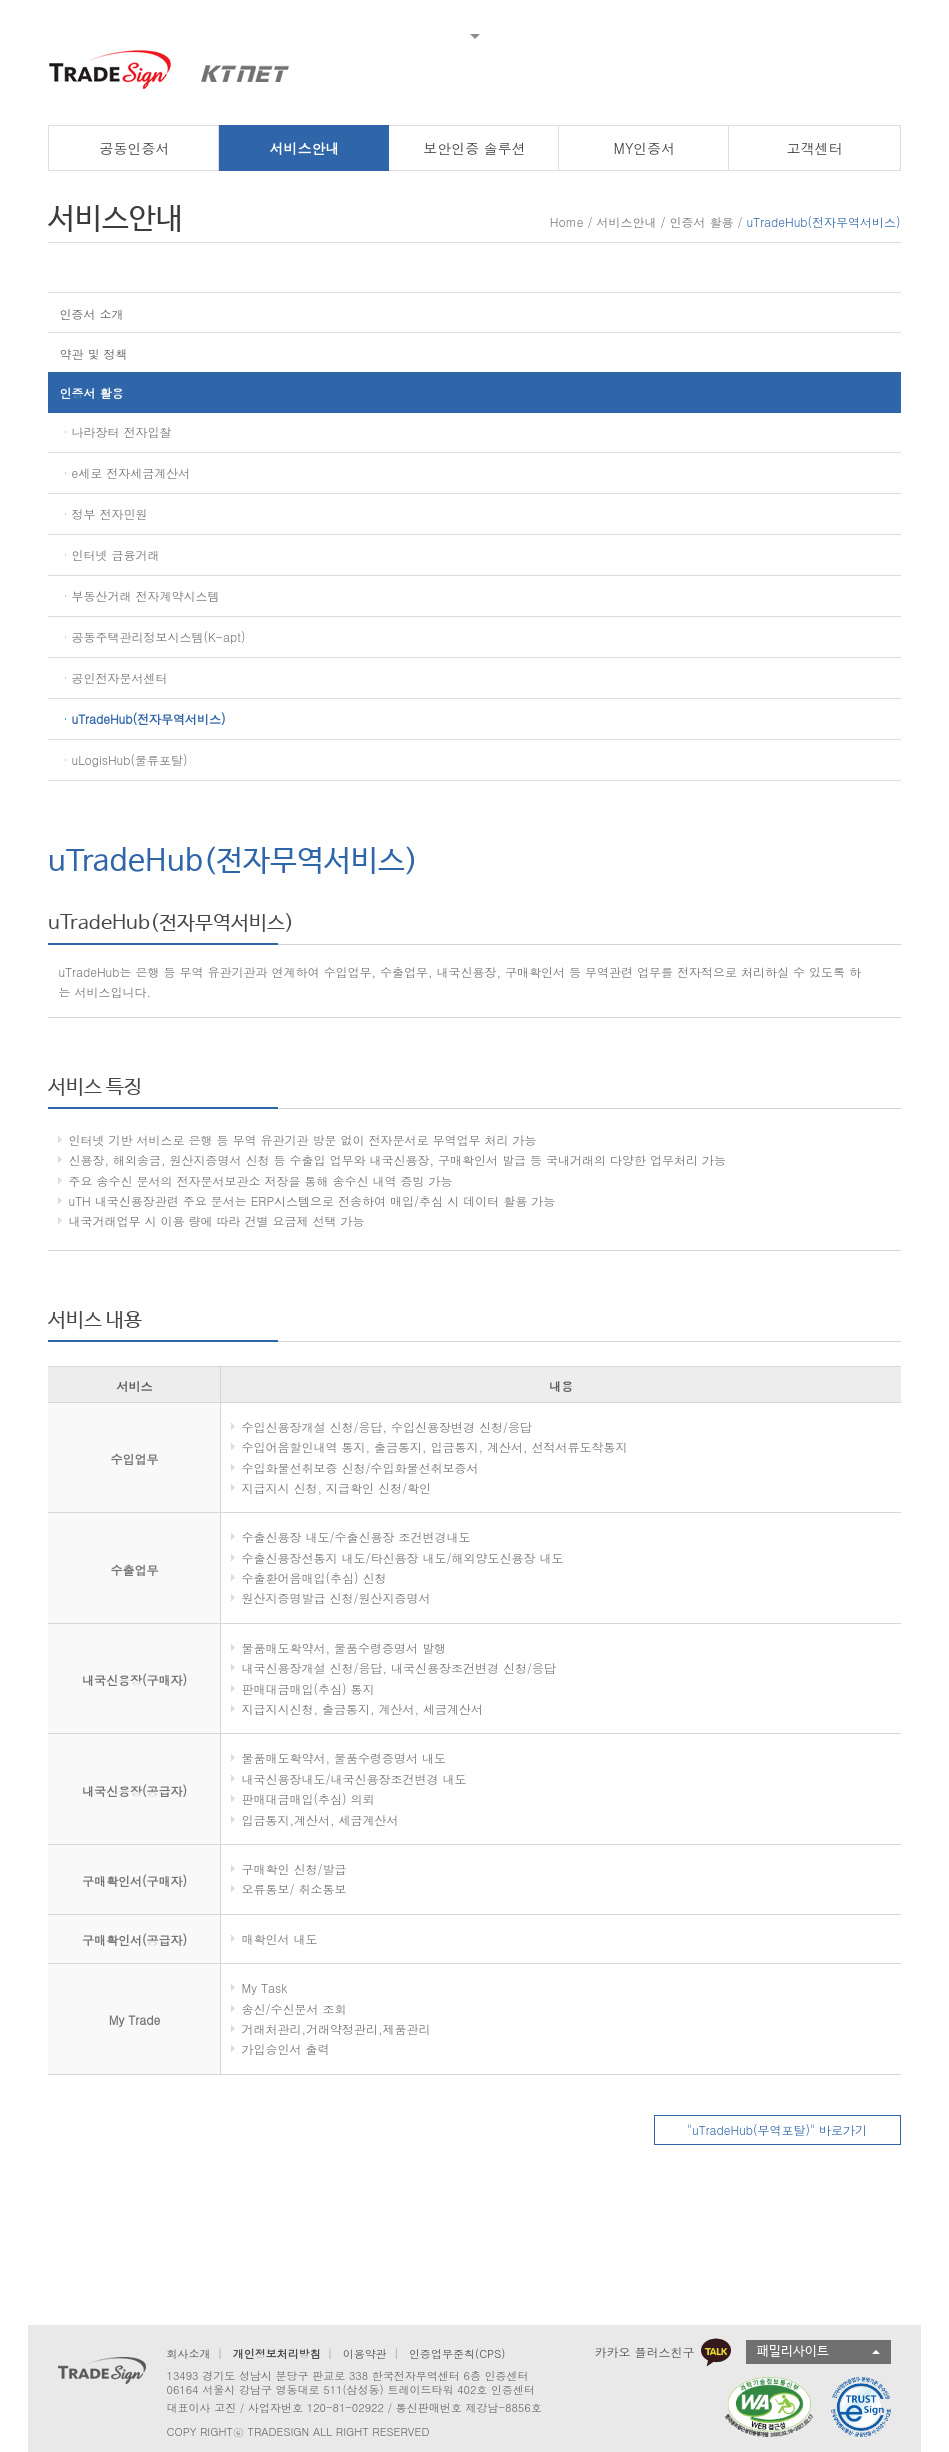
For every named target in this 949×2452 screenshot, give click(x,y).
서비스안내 (626, 221)
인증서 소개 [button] (91, 313)
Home (567, 221)
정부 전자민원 (109, 513)
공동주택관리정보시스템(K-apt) (158, 636)
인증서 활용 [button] (91, 392)
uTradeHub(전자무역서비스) (148, 718)
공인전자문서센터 (119, 677)
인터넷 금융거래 (115, 554)
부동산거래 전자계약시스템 (145, 595)
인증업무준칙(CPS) (457, 2353)
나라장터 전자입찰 (121, 431)
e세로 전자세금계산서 (130, 472)
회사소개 (188, 2353)
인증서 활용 (702, 221)
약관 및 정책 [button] (93, 353)
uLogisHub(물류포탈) (129, 759)
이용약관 (365, 2353)
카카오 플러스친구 (663, 2352)
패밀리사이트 (793, 2351)
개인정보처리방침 (277, 2353)
